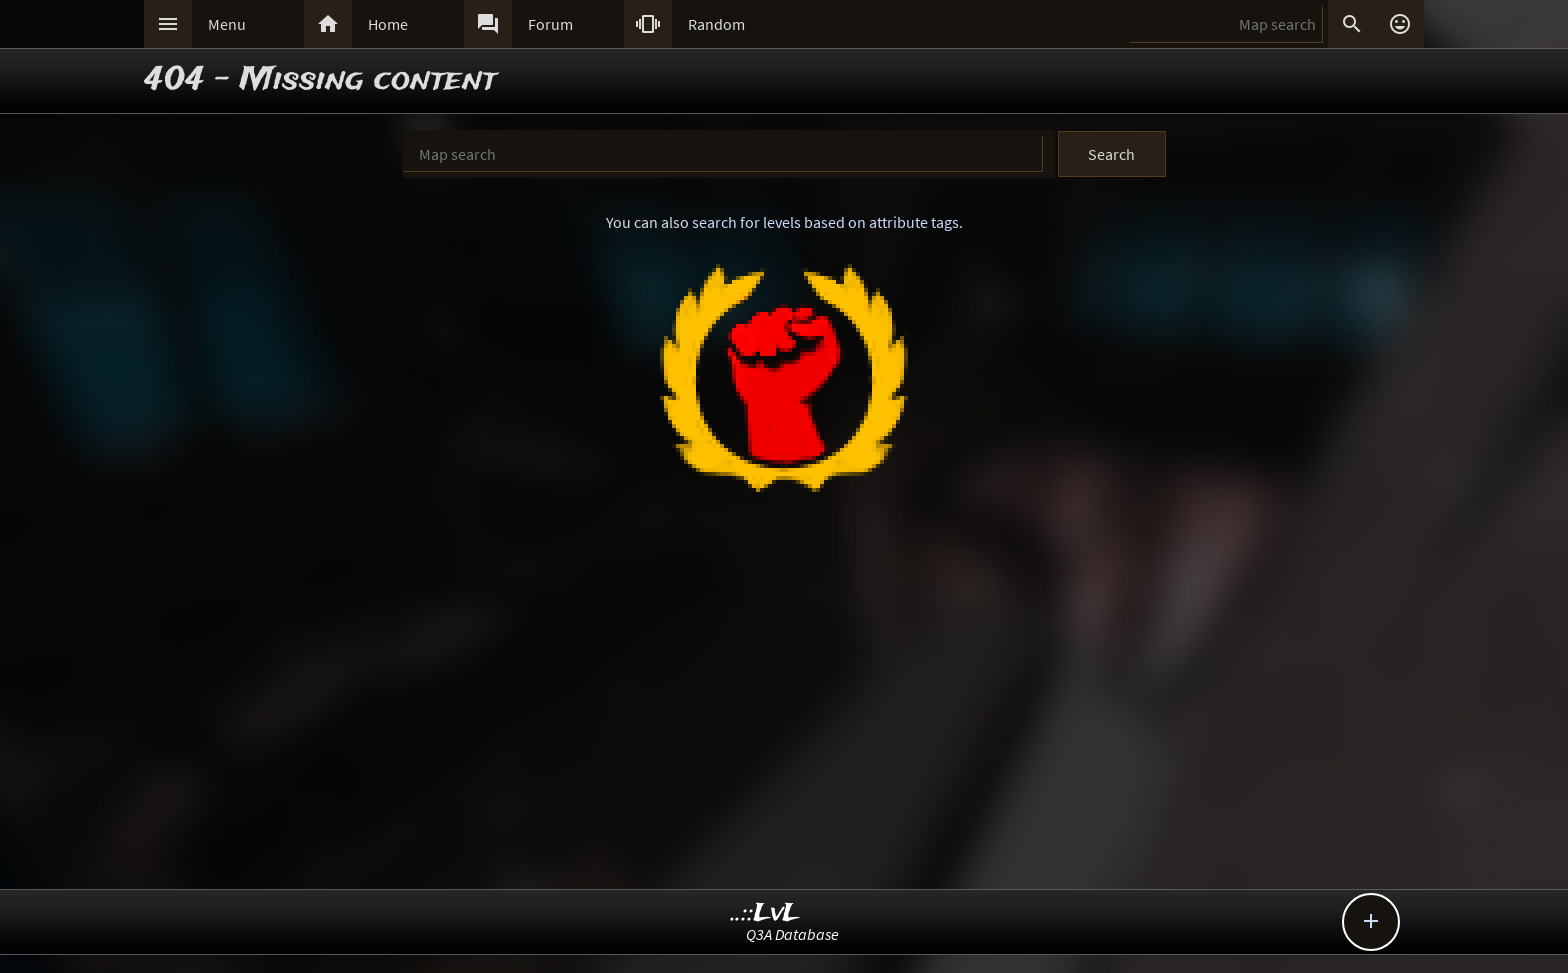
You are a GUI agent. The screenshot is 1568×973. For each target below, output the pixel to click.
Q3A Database (792, 934)
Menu (227, 24)
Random (716, 24)
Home (388, 24)
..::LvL (765, 913)
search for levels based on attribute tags (825, 222)
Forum (550, 24)
